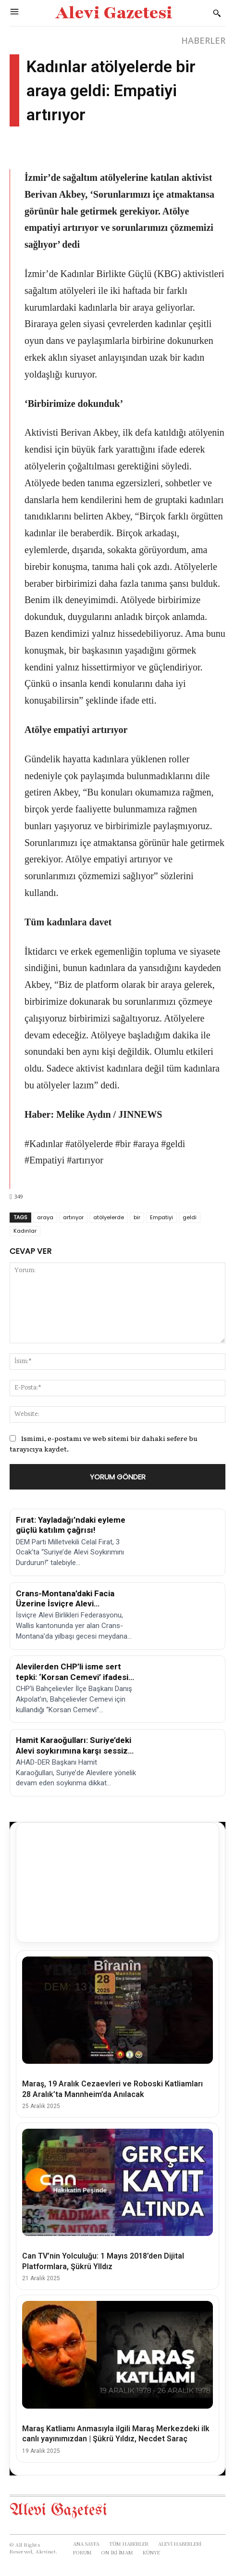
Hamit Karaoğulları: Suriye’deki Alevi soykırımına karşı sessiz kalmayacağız (73, 1750)
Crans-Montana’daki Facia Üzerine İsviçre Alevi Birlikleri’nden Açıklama (65, 1604)
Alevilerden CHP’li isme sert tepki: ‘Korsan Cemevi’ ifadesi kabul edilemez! (72, 1677)
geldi (190, 1217)
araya (45, 1217)
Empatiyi (161, 1217)
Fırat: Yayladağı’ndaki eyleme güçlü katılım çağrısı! (70, 1525)
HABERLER (203, 40)
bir (137, 1217)
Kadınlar (25, 1231)
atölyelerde (108, 1217)
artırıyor (73, 1217)
